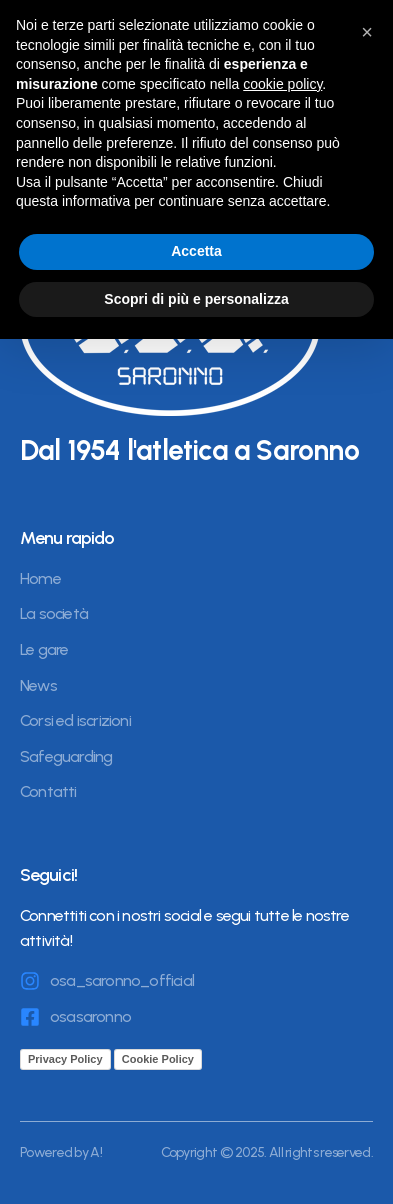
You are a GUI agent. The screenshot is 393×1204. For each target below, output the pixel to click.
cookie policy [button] (282, 84)
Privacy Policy (65, 1059)
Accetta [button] (196, 251)
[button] (367, 32)
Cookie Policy (158, 1059)
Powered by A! (61, 1152)
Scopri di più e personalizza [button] (196, 299)
